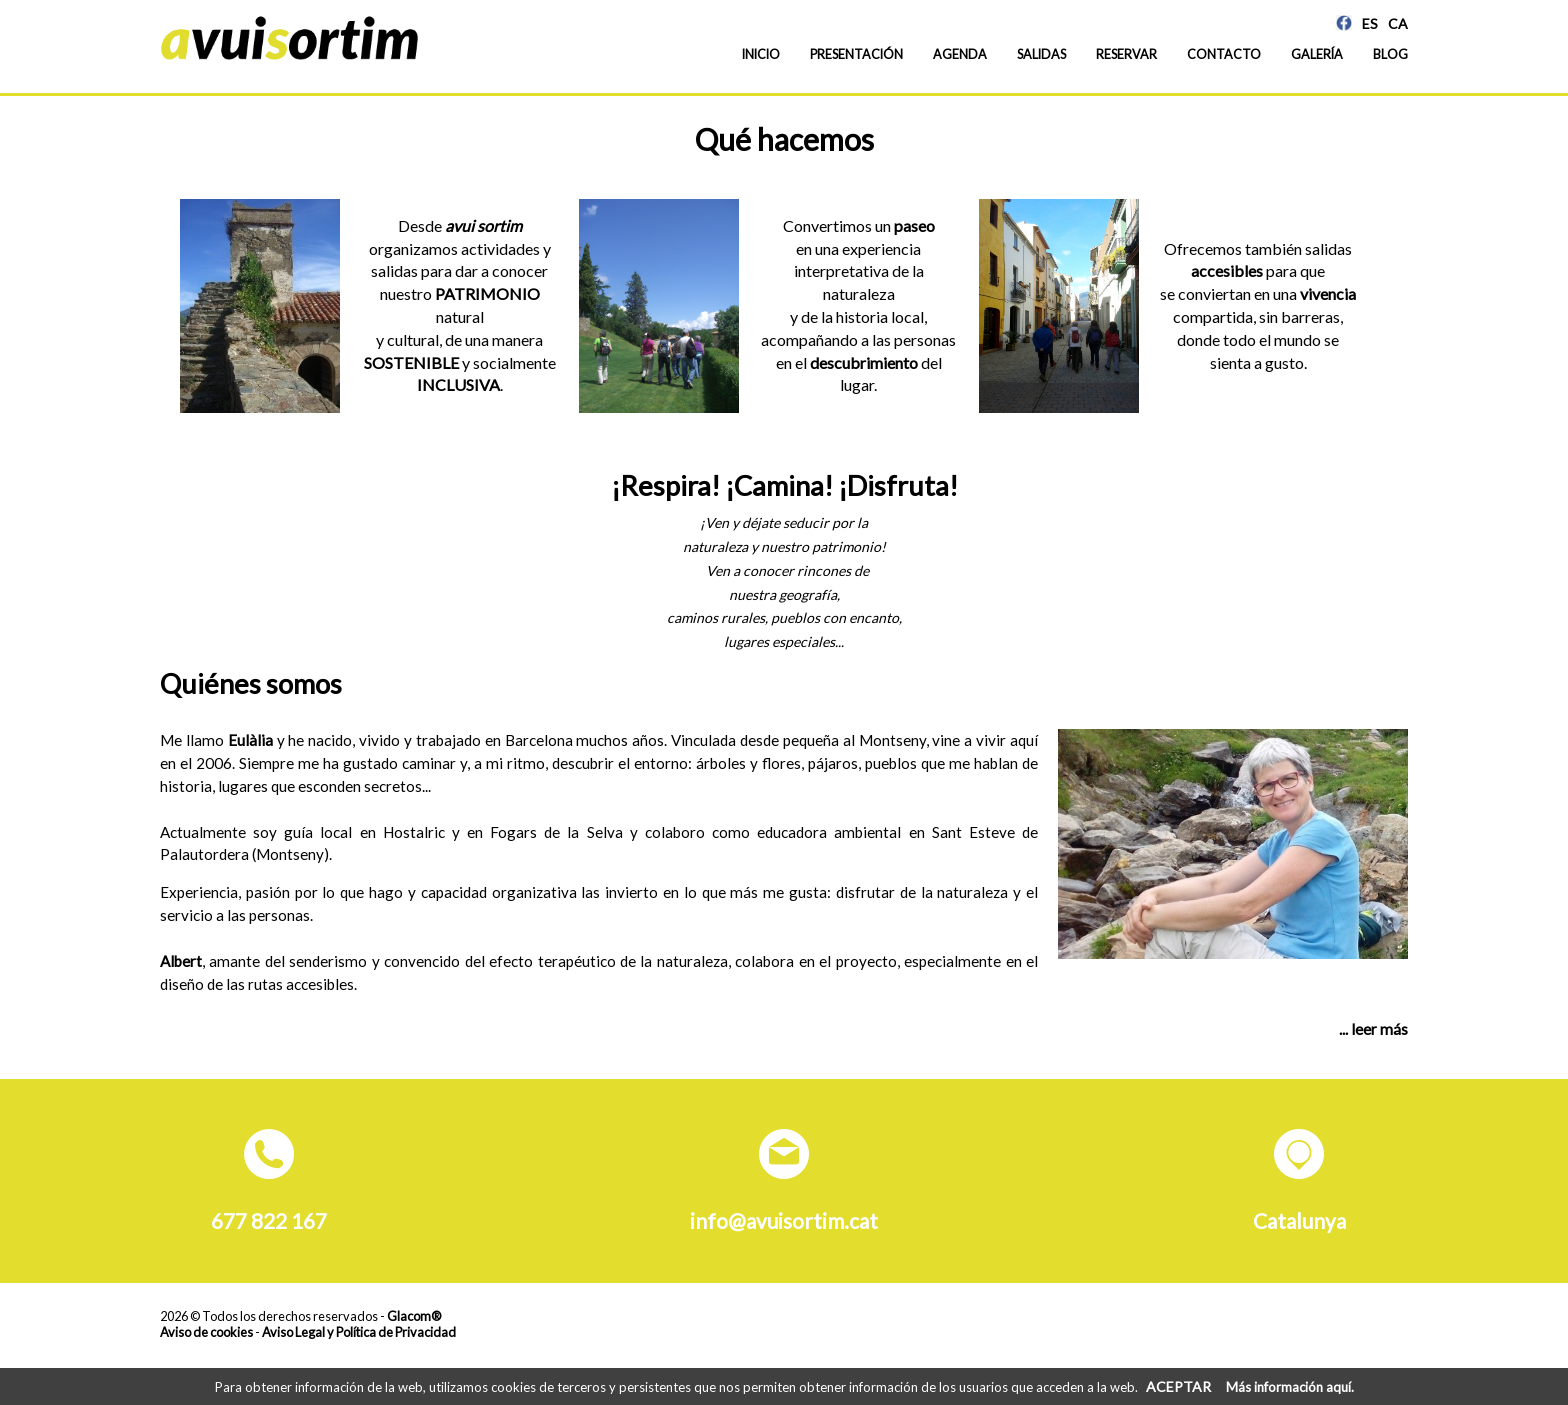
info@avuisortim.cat (784, 1220)
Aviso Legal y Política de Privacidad (359, 1332)
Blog (1390, 54)
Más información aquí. (1290, 1387)
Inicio (761, 54)
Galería (1317, 54)
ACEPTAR (1178, 1386)
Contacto (1224, 54)
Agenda (960, 54)
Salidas (1041, 54)
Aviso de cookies (206, 1332)
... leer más (1373, 1029)
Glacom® (414, 1316)
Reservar (1126, 54)
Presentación (856, 54)
